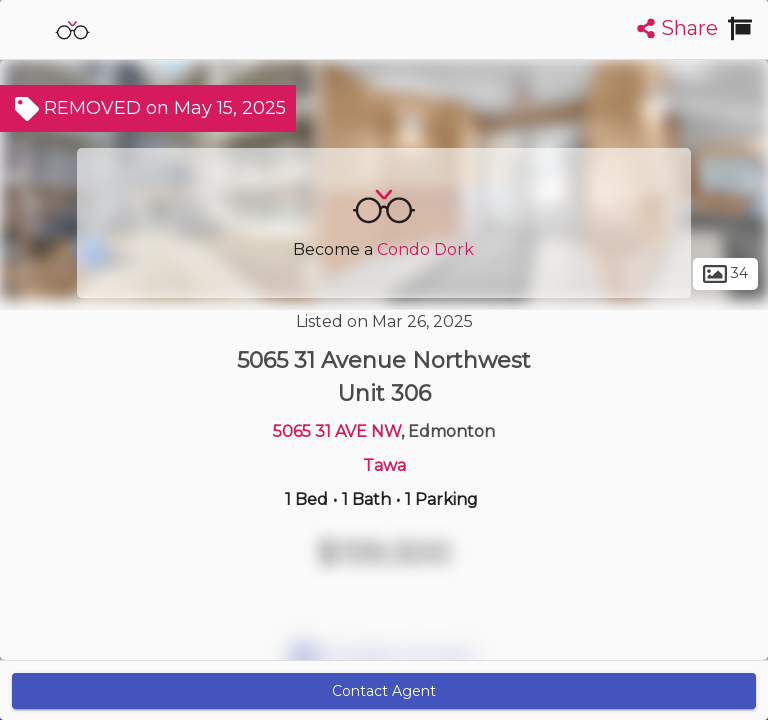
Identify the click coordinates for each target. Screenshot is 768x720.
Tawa (384, 465)
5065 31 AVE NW (337, 431)
